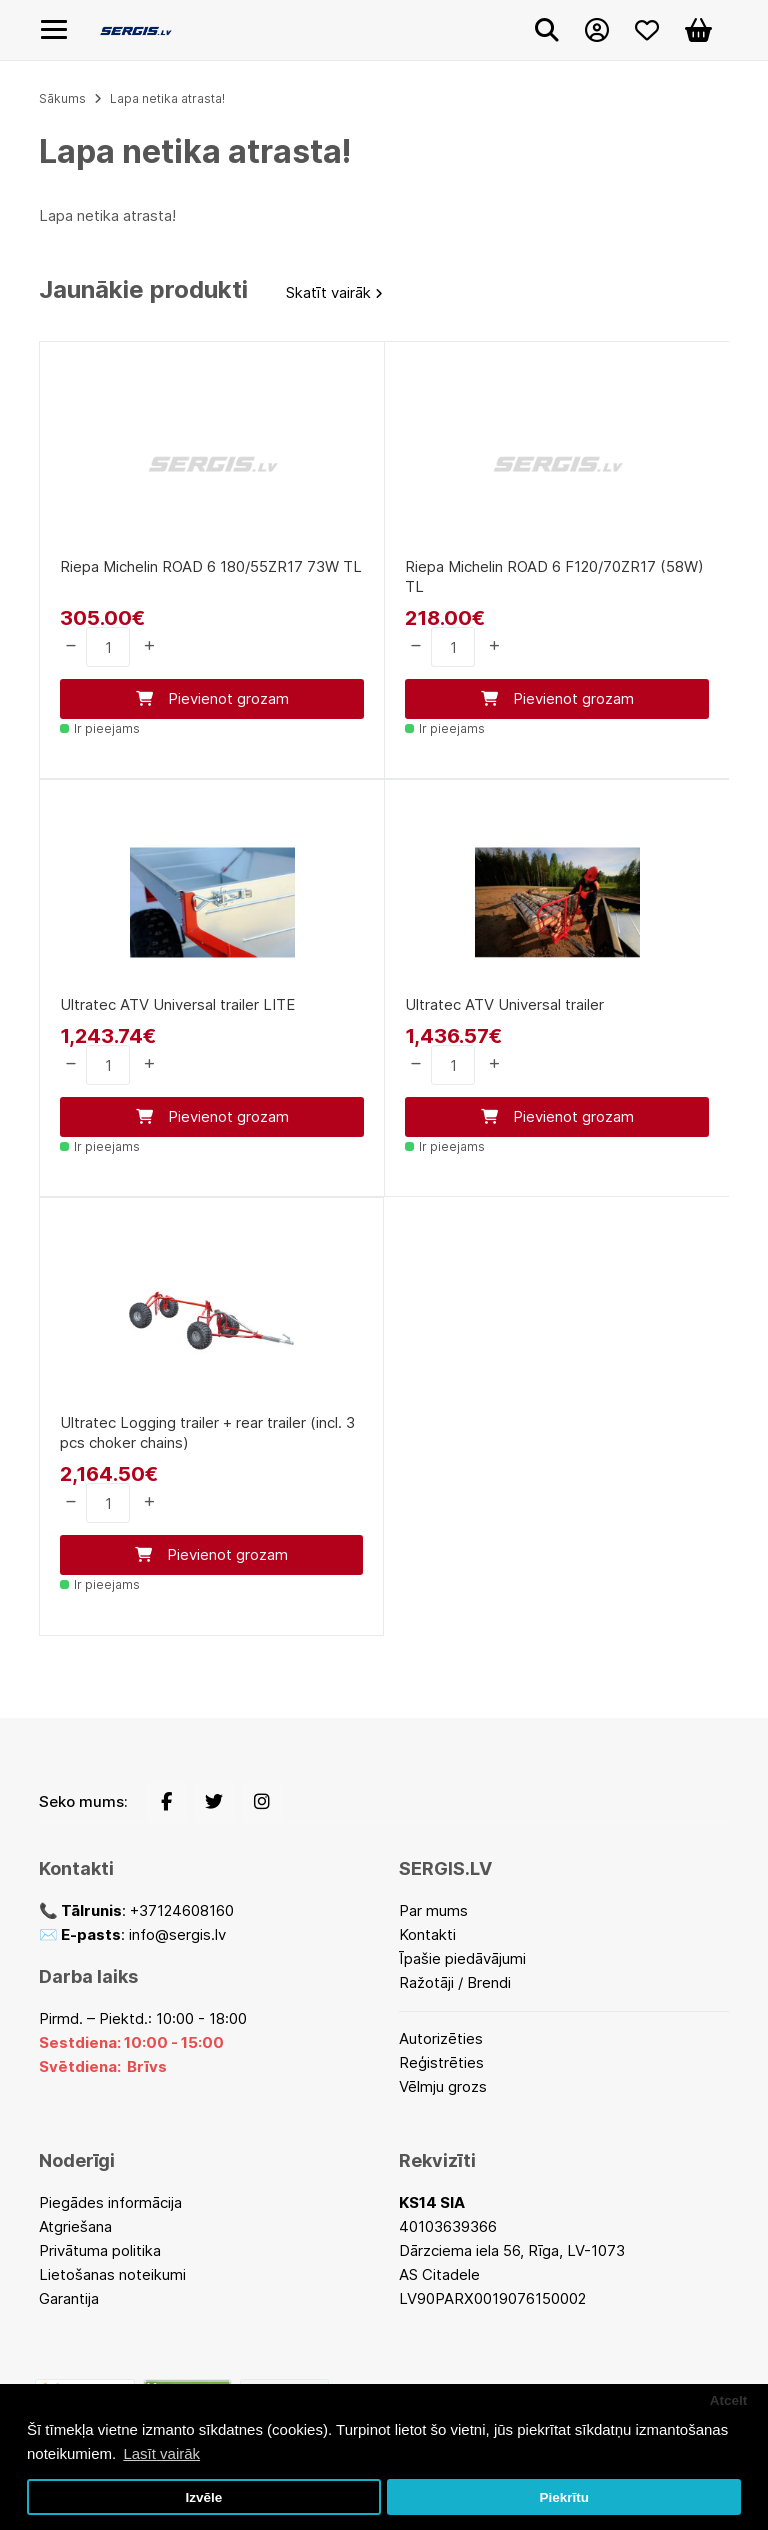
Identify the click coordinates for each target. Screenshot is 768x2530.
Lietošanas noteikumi (112, 2274)
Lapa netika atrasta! (167, 98)
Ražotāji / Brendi (455, 1982)
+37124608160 (182, 1910)
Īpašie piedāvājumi (462, 1958)
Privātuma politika (100, 2250)
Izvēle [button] (203, 2497)
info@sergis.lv (177, 1934)
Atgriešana (75, 2226)
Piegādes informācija (110, 2202)
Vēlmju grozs (443, 2086)
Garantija (69, 2298)
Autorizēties (441, 2038)
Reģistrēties (441, 2062)
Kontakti (427, 1934)
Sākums (62, 98)
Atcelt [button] (729, 2400)
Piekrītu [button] (564, 2497)
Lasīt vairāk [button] (161, 2453)
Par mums (433, 1910)
